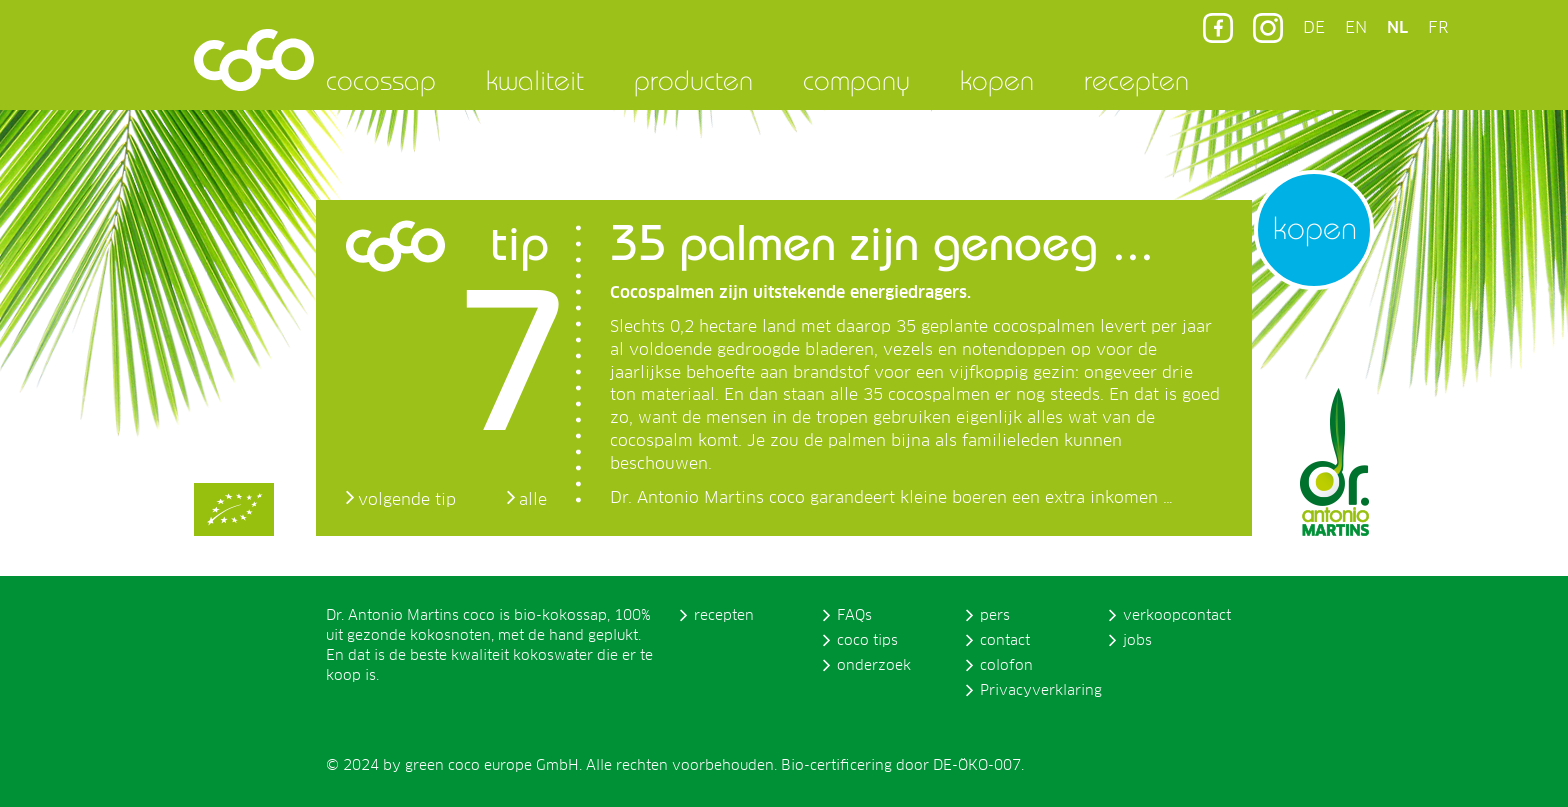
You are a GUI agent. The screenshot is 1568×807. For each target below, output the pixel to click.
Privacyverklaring (1041, 691)
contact (1005, 641)
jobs (1137, 641)
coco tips (867, 641)
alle (533, 500)
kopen (997, 80)
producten (693, 80)
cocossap (381, 80)
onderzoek (874, 666)
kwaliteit (535, 80)
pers (995, 616)
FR (1438, 28)
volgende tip (407, 500)
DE (1314, 28)
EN (1356, 28)
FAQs (854, 616)
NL (1397, 28)
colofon (1006, 666)
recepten (1136, 80)
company (856, 80)
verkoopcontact (1177, 616)
